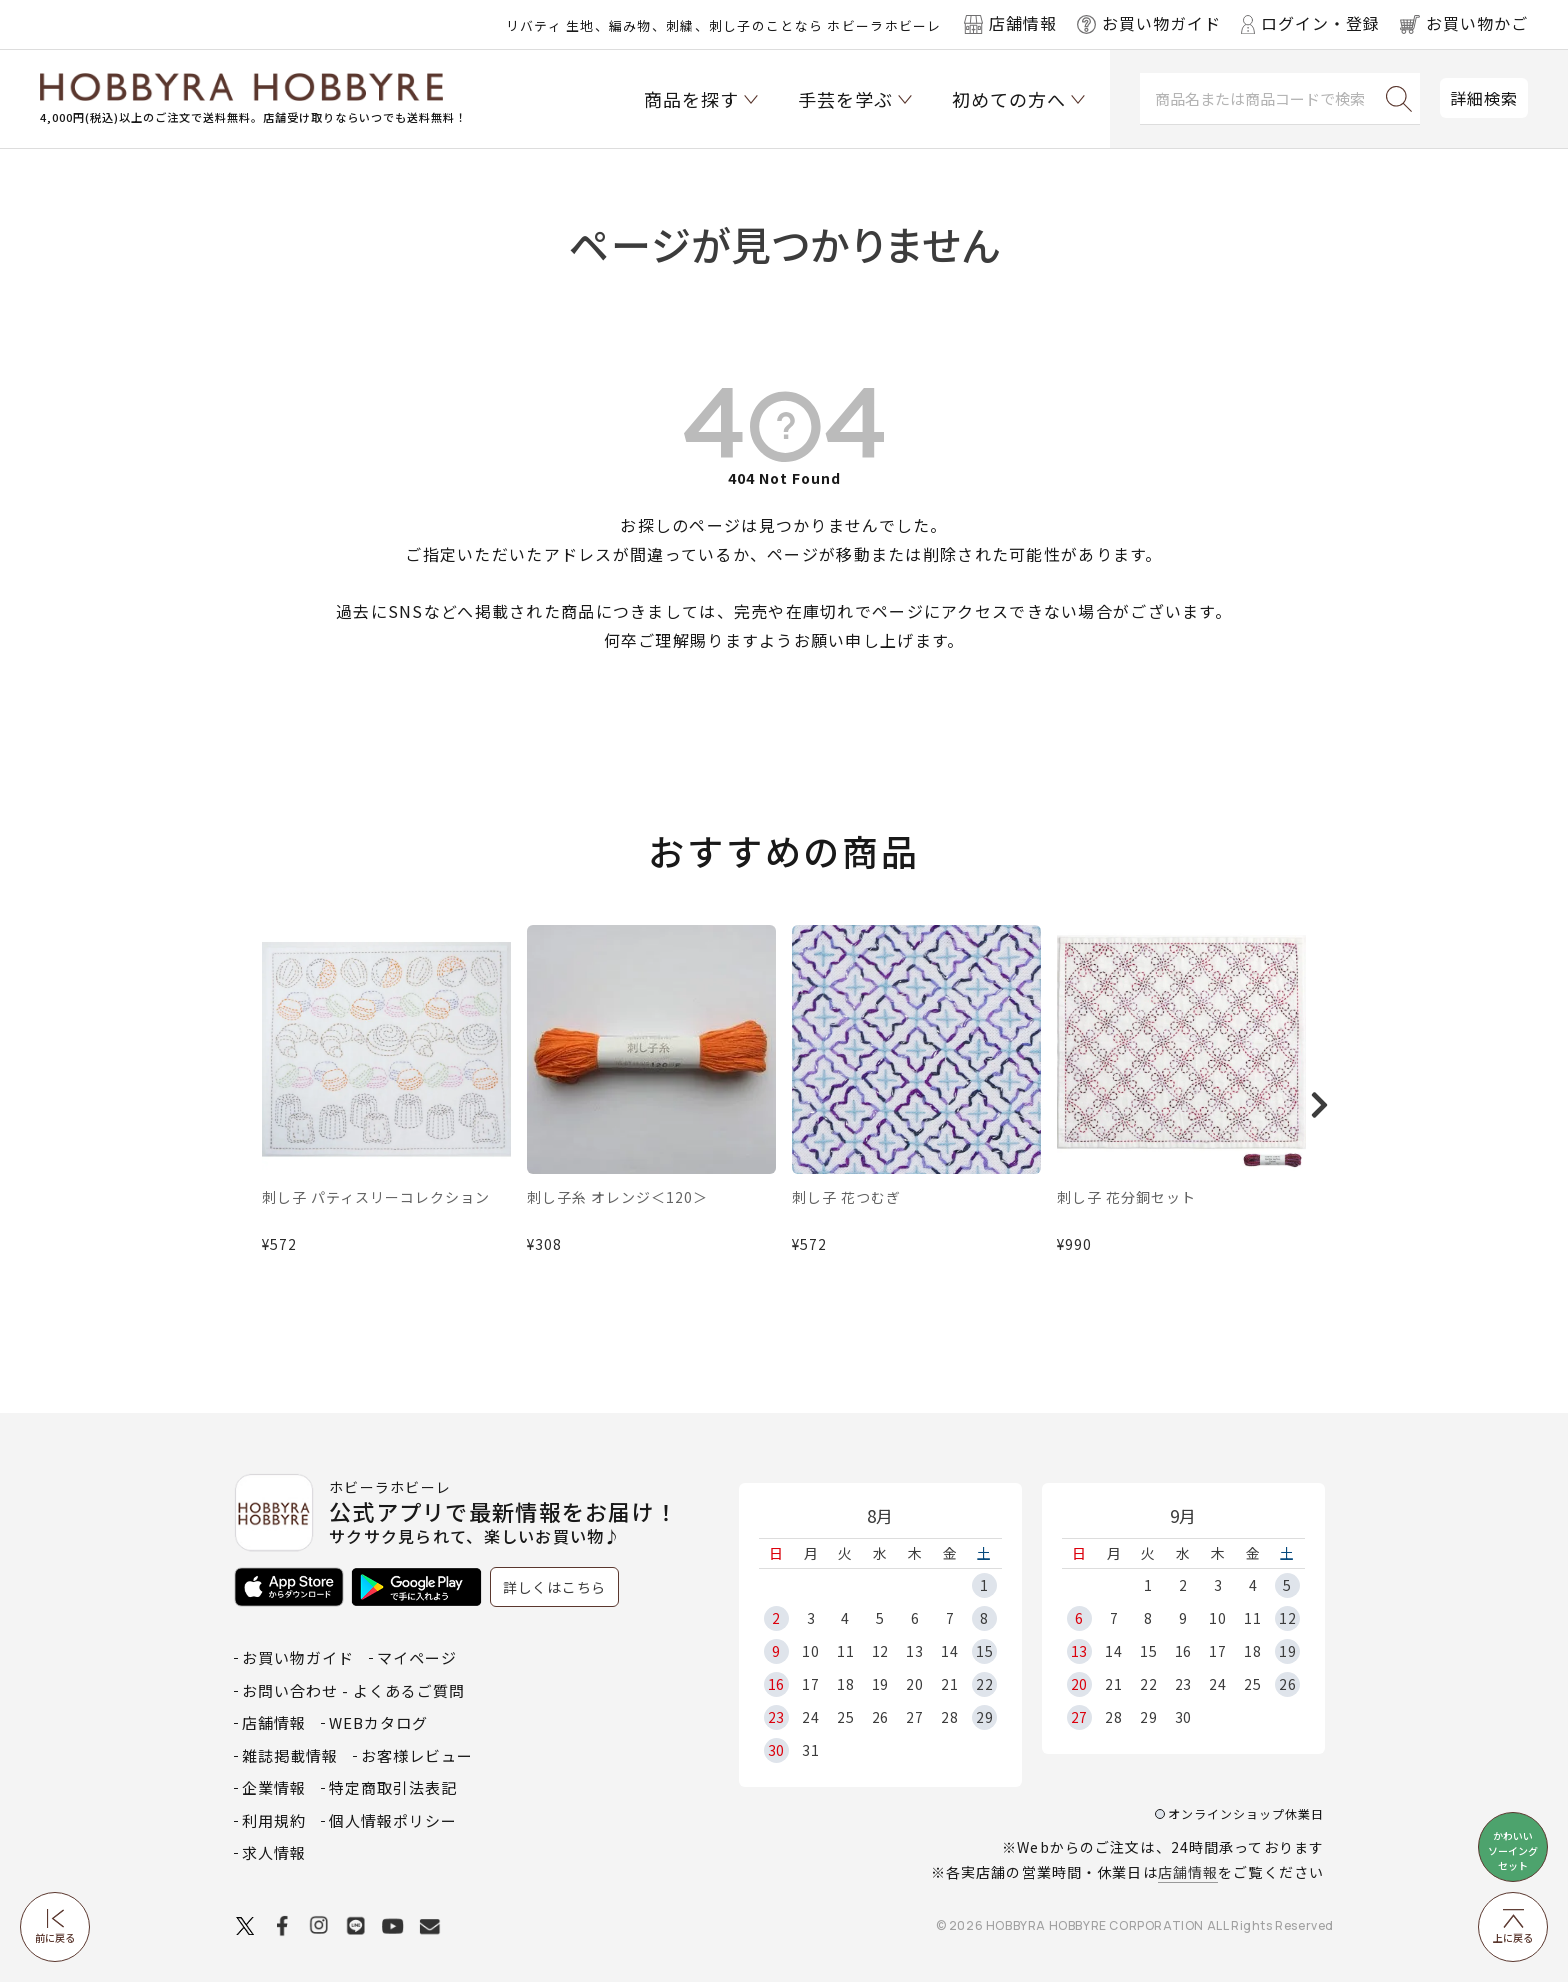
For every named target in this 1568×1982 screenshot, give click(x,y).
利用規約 (274, 1820)
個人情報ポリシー (393, 1820)
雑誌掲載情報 (290, 1755)
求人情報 (274, 1852)
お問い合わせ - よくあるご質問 (353, 1690)
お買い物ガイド (298, 1657)
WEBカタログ (378, 1722)
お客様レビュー (417, 1755)
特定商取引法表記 (393, 1787)
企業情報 (274, 1787)
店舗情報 (1188, 1872)
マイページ (417, 1657)
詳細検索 (1484, 98)
